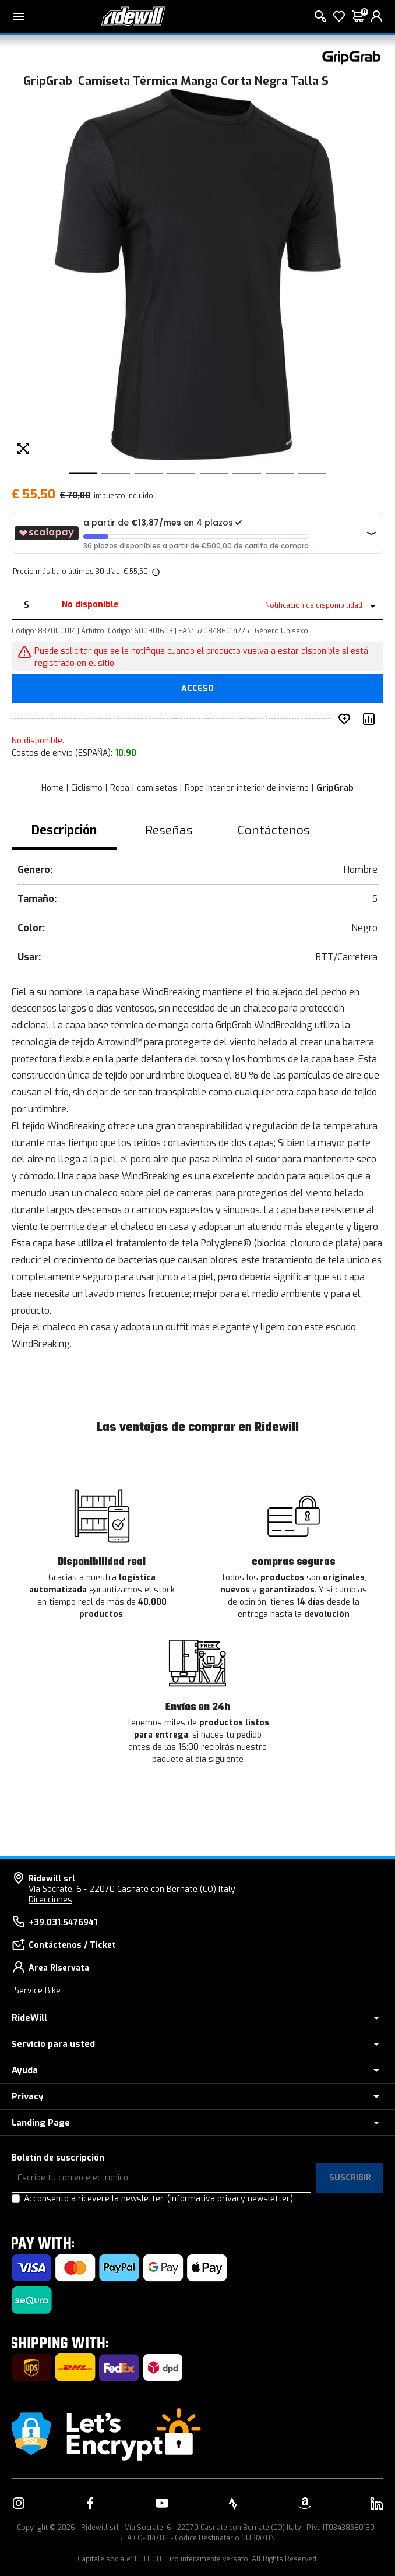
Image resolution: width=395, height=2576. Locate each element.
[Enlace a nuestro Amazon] (305, 2503)
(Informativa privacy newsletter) (230, 2198)
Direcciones (50, 1899)
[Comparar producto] (371, 719)
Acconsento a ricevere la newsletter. (158, 2198)
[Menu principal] (19, 16)
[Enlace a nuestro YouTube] (162, 2503)
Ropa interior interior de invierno (247, 788)
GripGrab (335, 788)
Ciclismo (87, 788)
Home (52, 788)
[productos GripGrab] (351, 56)
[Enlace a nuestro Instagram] (19, 2503)
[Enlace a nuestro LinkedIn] (376, 2503)
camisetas (157, 788)
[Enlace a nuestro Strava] (233, 2503)
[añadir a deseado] (346, 719)
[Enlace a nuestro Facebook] (90, 2503)
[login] (376, 16)
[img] (155, 571)
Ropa (119, 788)
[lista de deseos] (339, 16)
